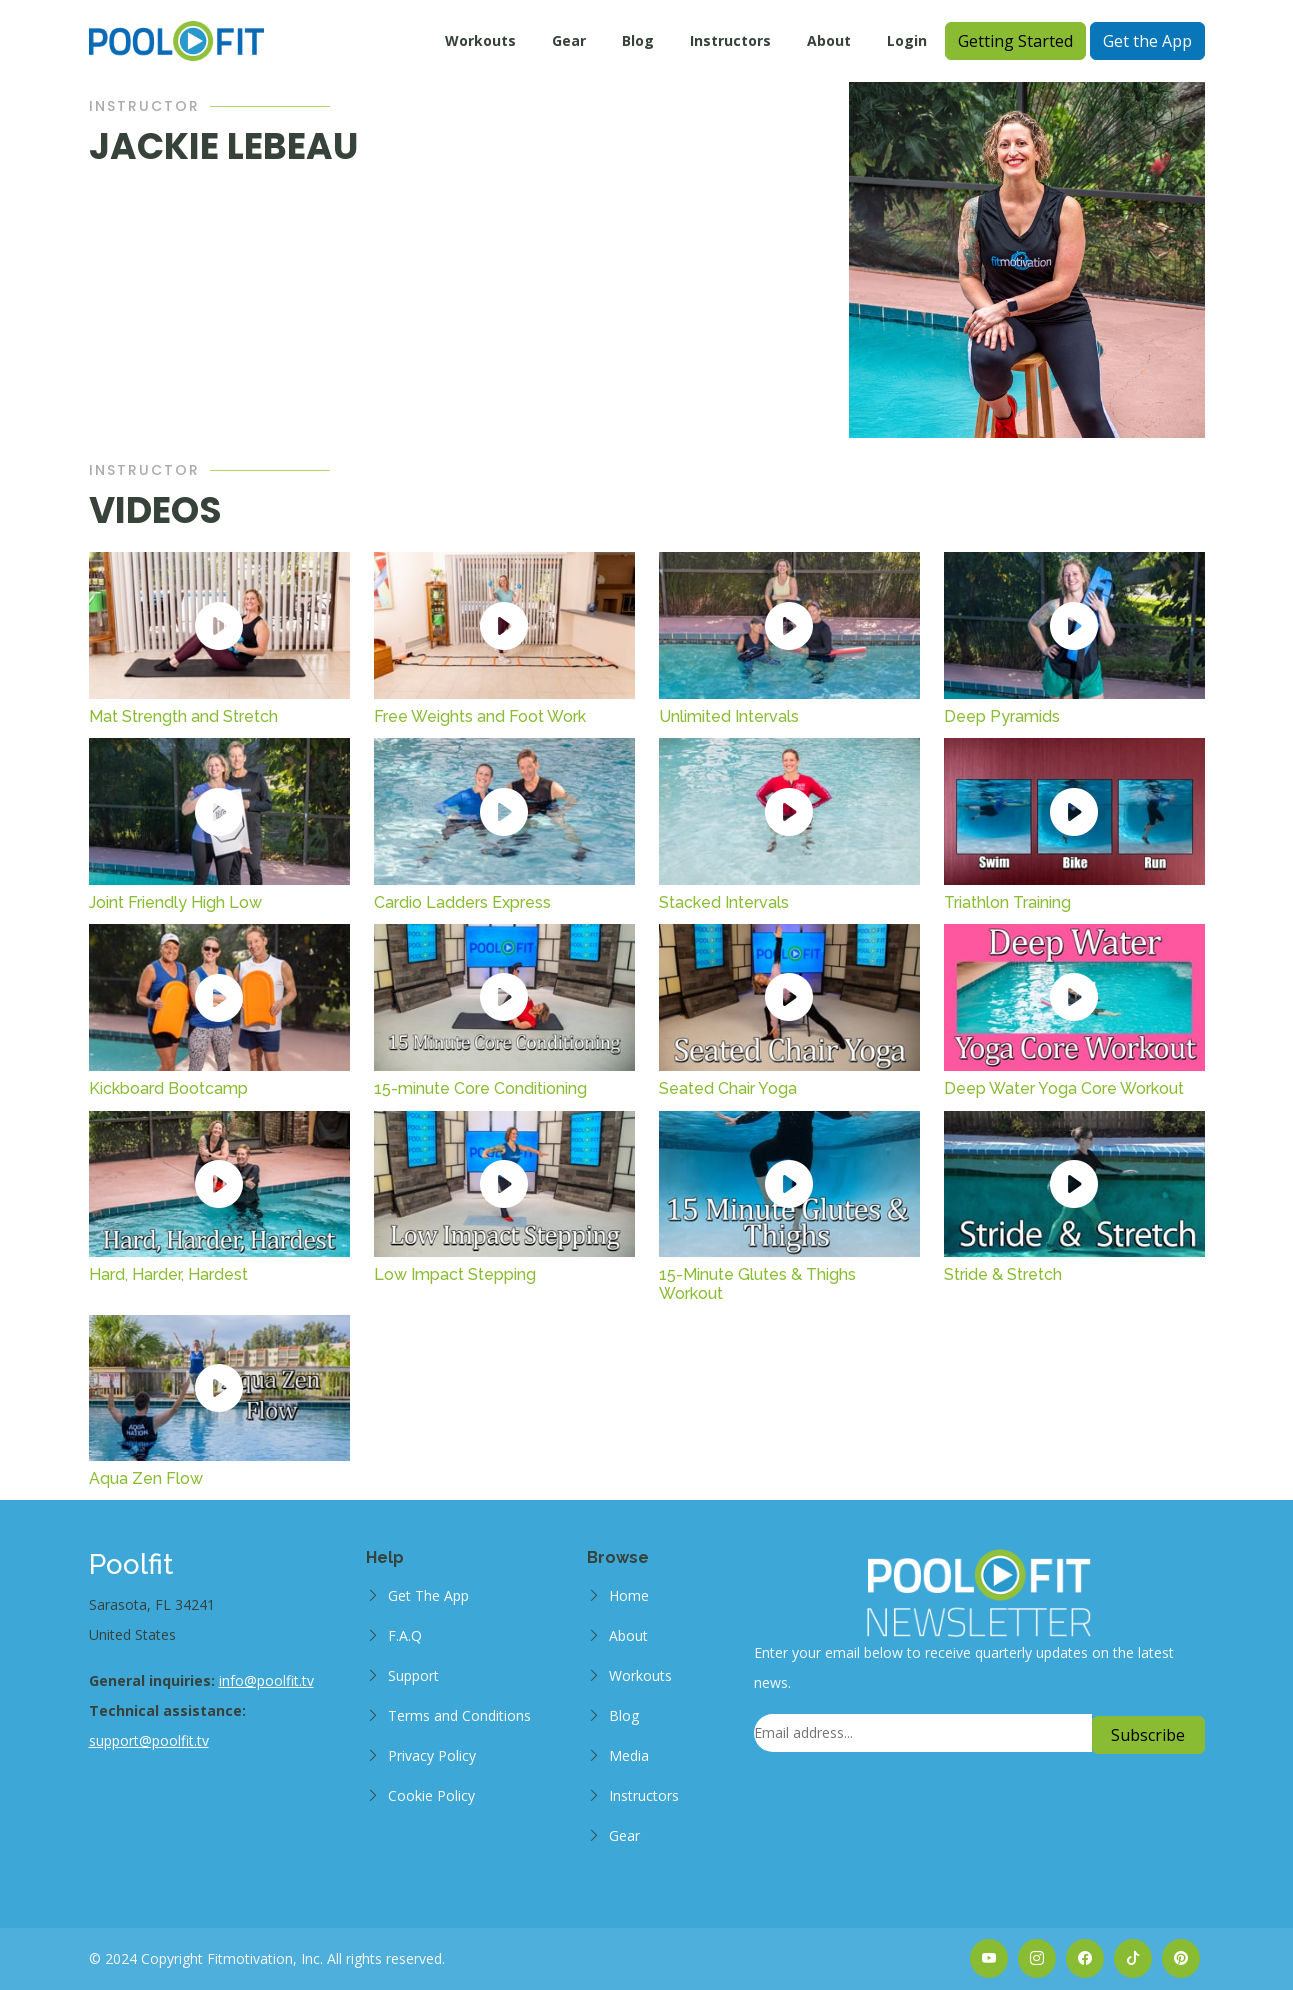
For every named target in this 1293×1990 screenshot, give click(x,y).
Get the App (1147, 41)
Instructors (730, 40)
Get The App (428, 1595)
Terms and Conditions (459, 1715)
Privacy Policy (432, 1755)
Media (629, 1755)
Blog (638, 40)
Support (413, 1675)
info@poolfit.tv (266, 1680)
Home (629, 1595)
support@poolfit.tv (149, 1740)
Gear (569, 40)
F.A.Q (405, 1635)
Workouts (480, 40)
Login (907, 40)
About (829, 40)
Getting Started (1015, 41)
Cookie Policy (431, 1795)
